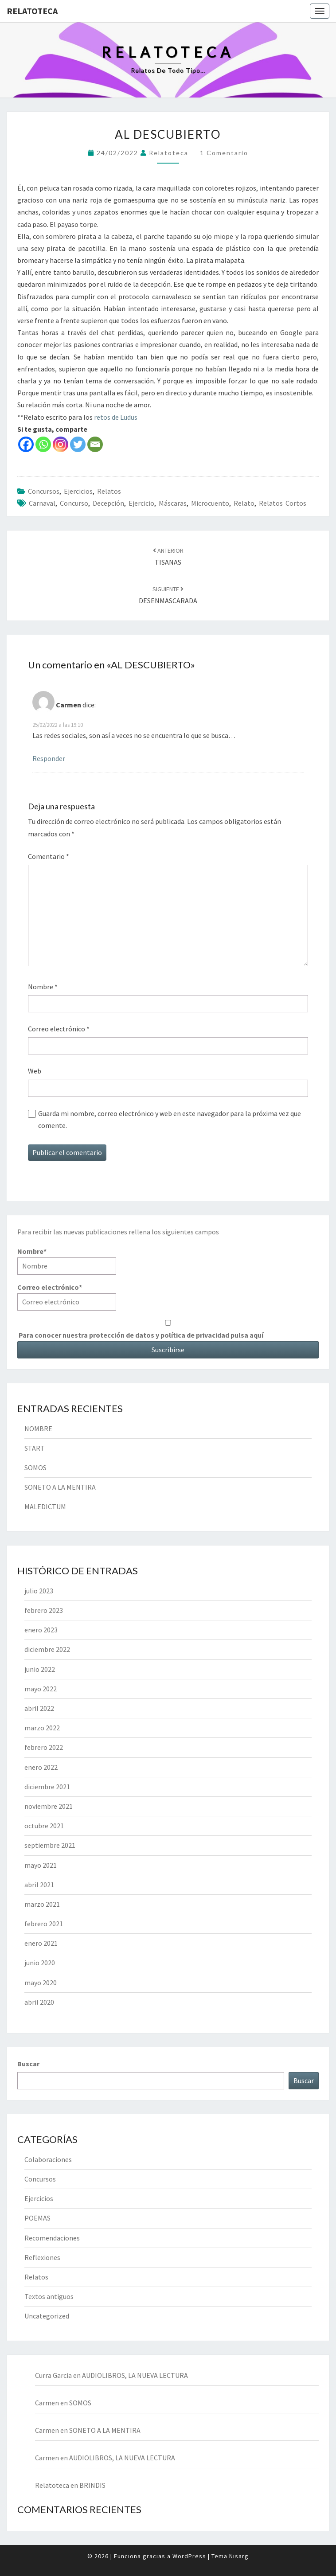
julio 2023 (38, 1590)
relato (244, 503)
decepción (108, 503)
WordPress (189, 2556)
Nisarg (239, 2556)
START (34, 1448)
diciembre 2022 (47, 1649)
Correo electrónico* (66, 1297)
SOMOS (35, 1467)
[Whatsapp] (43, 444)
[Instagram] (60, 444)
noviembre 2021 (48, 1806)
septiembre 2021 (49, 1845)
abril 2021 (39, 1884)
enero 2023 (41, 1629)
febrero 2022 (43, 1747)
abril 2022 (39, 1708)
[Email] (95, 444)
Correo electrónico (59, 1028)
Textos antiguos (49, 2296)
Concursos (43, 491)
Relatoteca (32, 10)
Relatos (109, 491)
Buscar (28, 2063)
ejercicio (141, 503)
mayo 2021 (40, 1865)
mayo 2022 (40, 1688)
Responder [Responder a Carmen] (48, 758)
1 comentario (224, 152)
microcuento (210, 503)
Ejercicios (78, 491)
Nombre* (66, 1261)
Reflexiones (42, 2257)
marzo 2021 (42, 1904)
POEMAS (37, 2217)
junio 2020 (39, 1962)
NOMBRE (38, 1428)
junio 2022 (39, 1669)
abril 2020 (39, 2002)
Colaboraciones (48, 2159)
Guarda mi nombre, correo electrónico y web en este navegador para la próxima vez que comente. (169, 1119)
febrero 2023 (43, 1610)
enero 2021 (41, 1943)
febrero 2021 (43, 1923)
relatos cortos (282, 503)
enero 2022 (41, 1767)
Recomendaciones (52, 2237)
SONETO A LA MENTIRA (60, 1487)
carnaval (42, 503)
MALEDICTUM (45, 1506)
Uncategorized (46, 2315)
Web (34, 1070)
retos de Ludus (115, 417)
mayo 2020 (40, 1982)
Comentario (48, 856)
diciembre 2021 (47, 1786)
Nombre (43, 986)
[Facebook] (26, 444)
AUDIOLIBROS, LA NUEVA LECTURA (135, 2375)
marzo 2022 (42, 1727)
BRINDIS (92, 2485)
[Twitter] (78, 444)
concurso (74, 503)
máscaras (173, 503)
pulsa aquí (247, 1335)
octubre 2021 (44, 1825)
